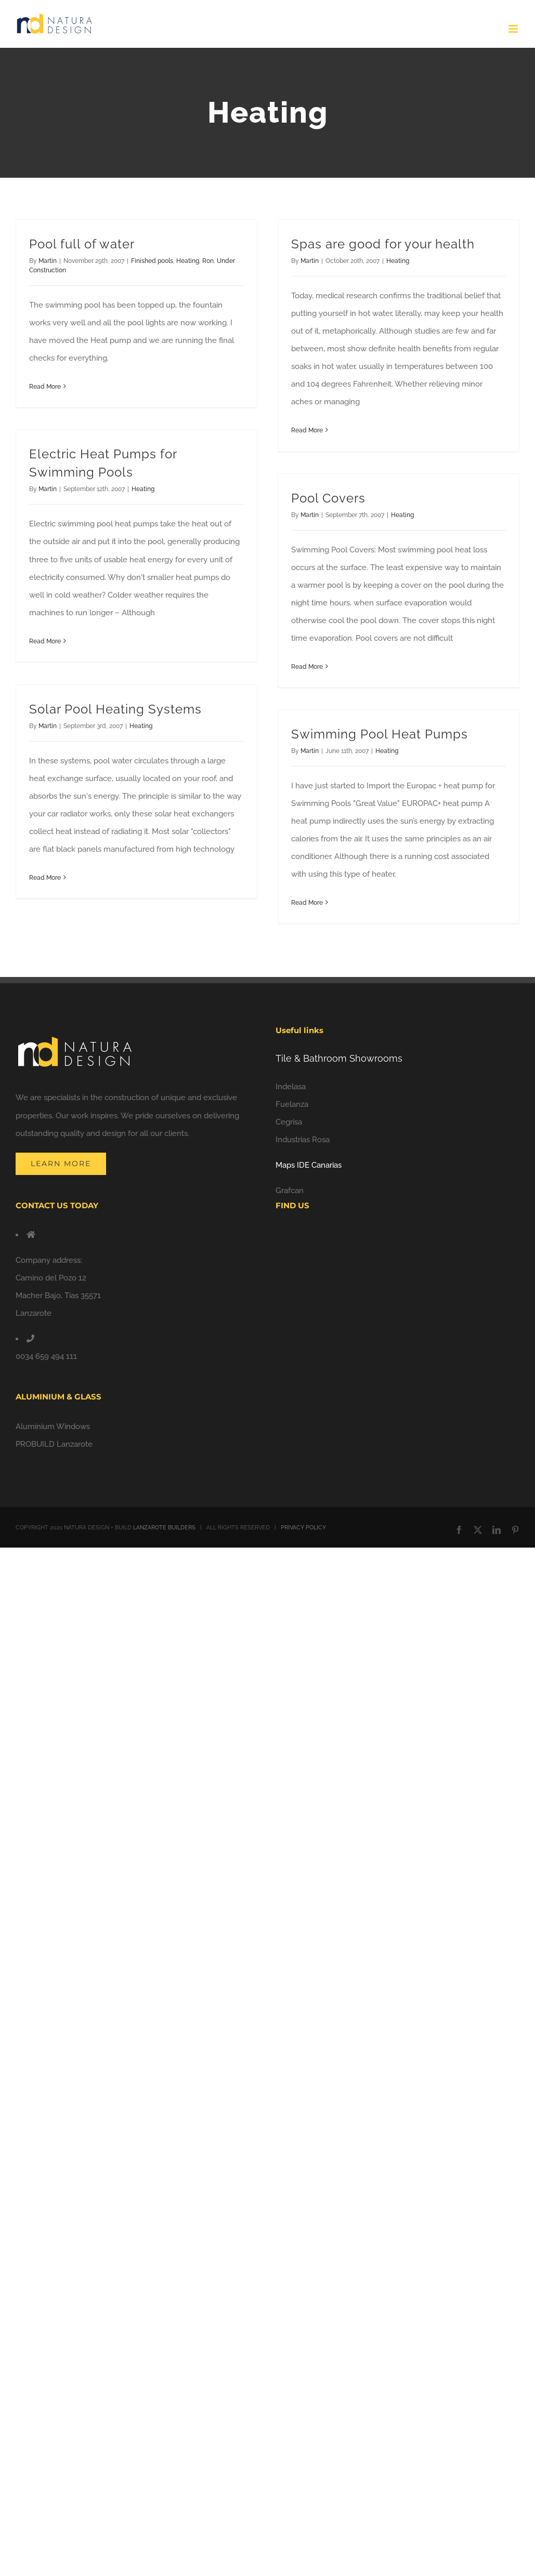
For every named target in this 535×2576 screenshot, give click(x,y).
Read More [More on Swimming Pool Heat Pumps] (307, 902)
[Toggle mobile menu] (513, 28)
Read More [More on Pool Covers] (307, 666)
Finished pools (152, 261)
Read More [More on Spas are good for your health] (307, 430)
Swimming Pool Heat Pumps (379, 734)
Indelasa (291, 1086)
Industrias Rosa (303, 1139)
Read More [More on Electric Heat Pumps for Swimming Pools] (45, 641)
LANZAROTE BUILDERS (164, 1527)
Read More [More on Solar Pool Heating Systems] (45, 877)
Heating (187, 261)
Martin (47, 261)
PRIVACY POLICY (303, 1527)
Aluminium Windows (53, 1426)
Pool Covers (328, 498)
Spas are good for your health (383, 244)
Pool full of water (82, 244)
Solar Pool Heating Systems (115, 709)
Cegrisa (289, 1122)
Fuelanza (292, 1104)
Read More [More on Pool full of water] (45, 386)
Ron (208, 261)
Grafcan (290, 1190)
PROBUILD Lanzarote (54, 1444)
